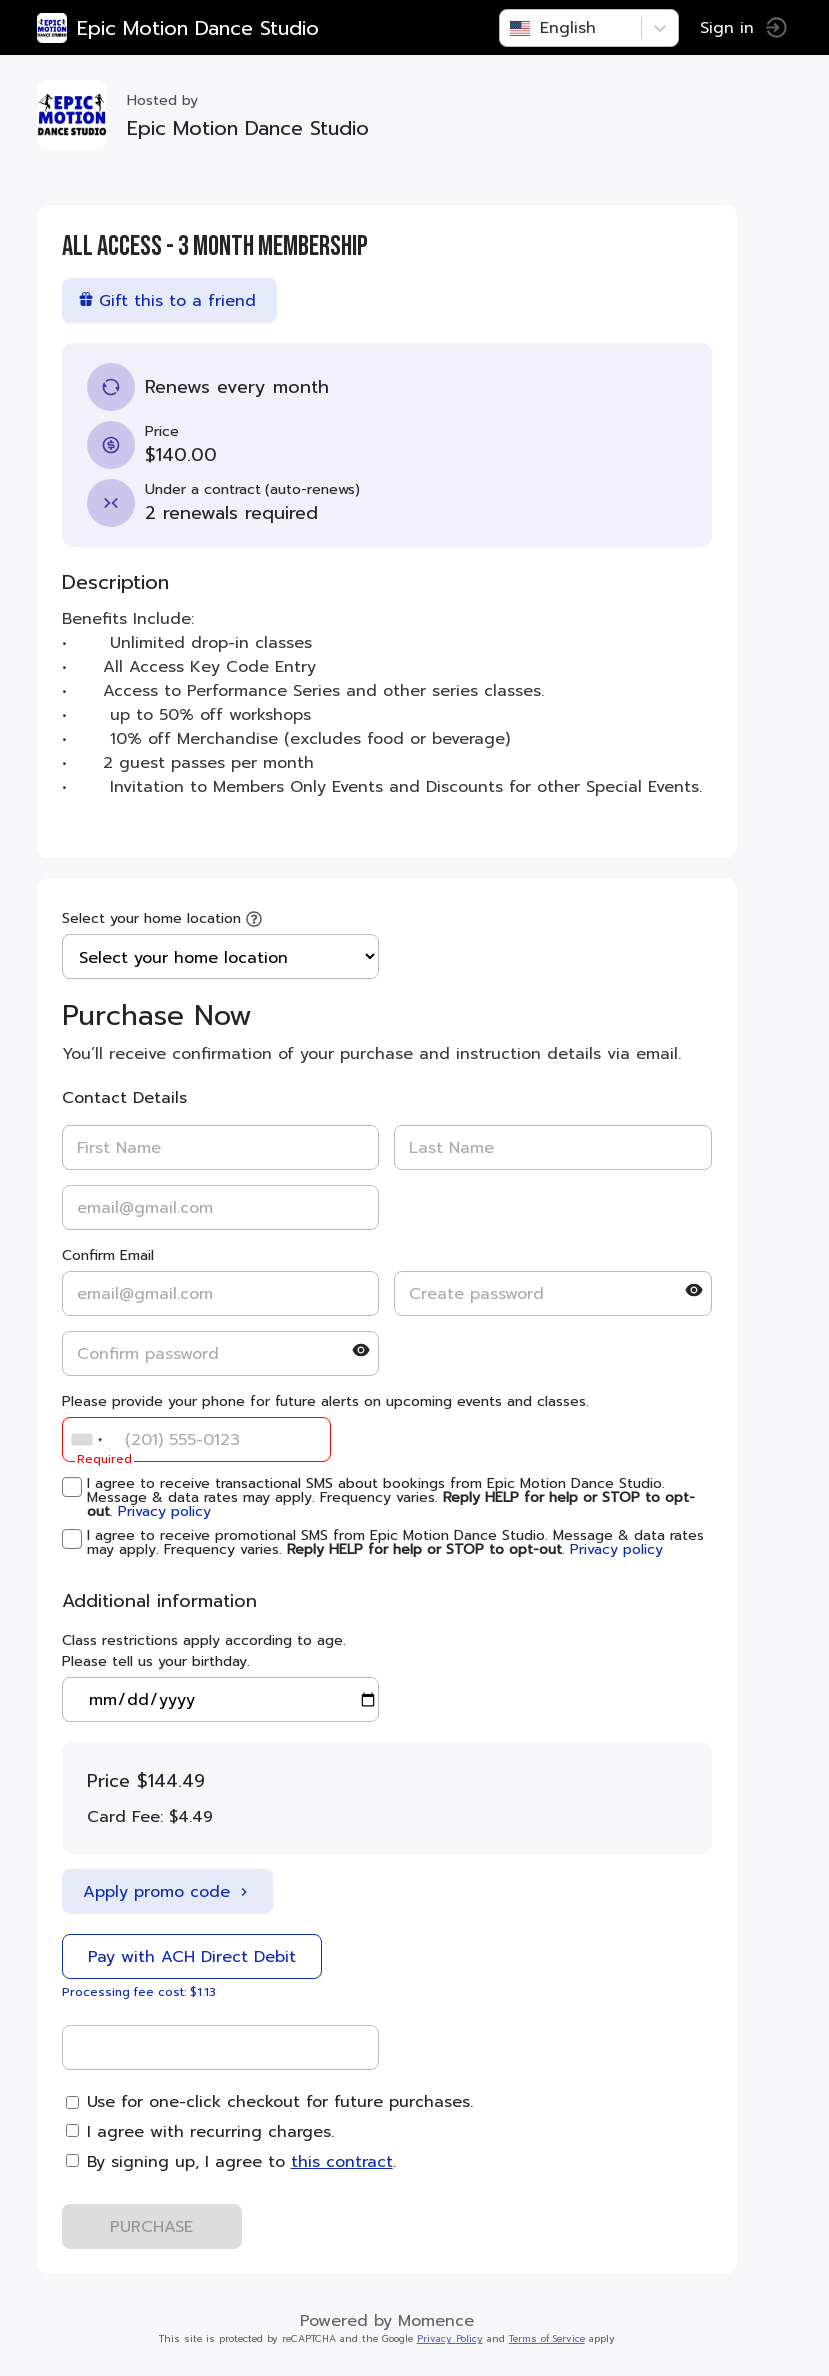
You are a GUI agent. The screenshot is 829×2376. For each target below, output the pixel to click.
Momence (439, 2321)
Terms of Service (550, 2339)
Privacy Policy (453, 2339)
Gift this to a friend (170, 301)
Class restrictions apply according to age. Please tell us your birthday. (207, 1651)
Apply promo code (170, 1892)
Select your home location (154, 918)
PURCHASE (155, 2227)
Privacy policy (167, 1511)
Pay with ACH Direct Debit (195, 1957)
